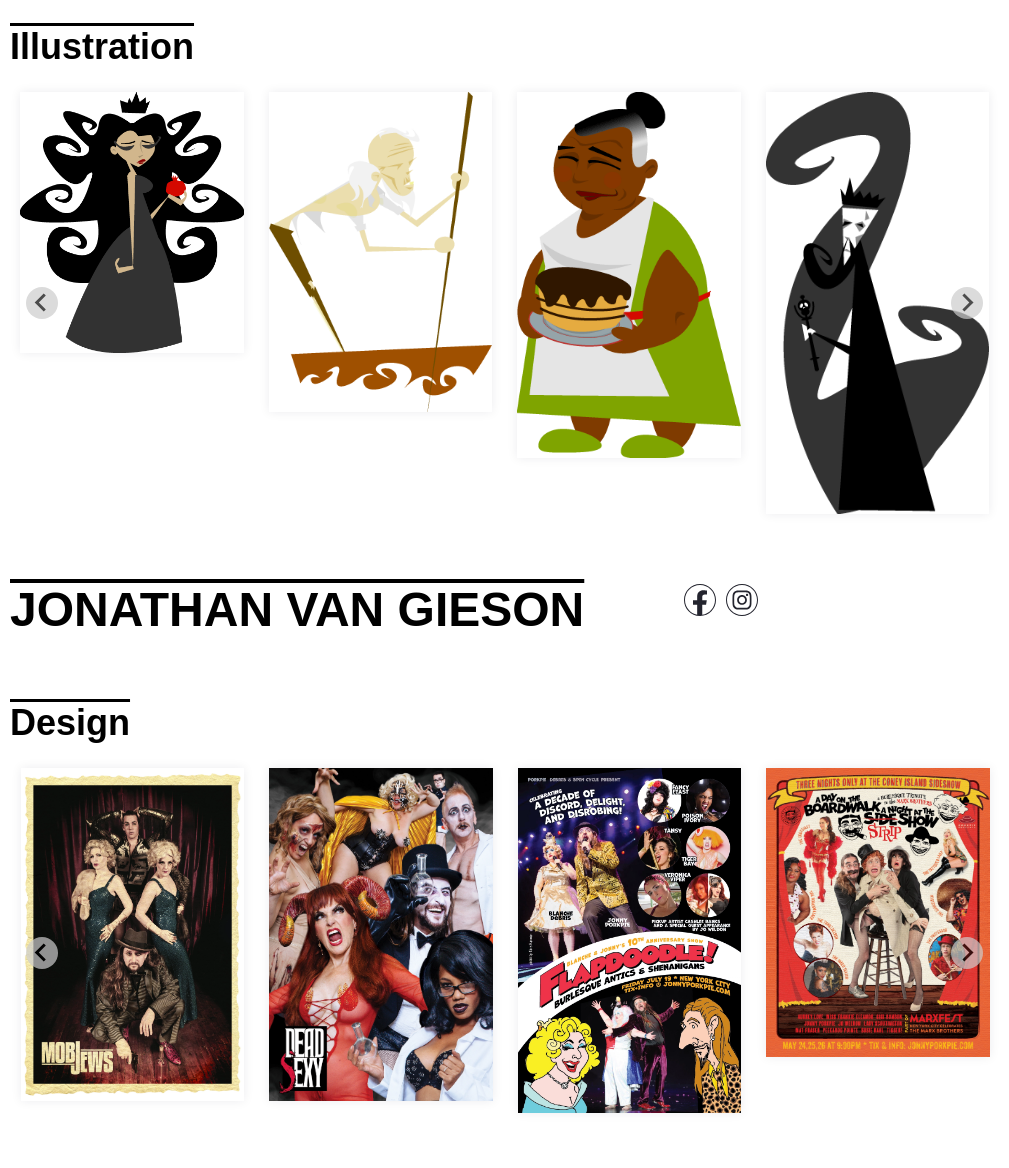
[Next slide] (967, 303)
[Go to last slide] (42, 303)
